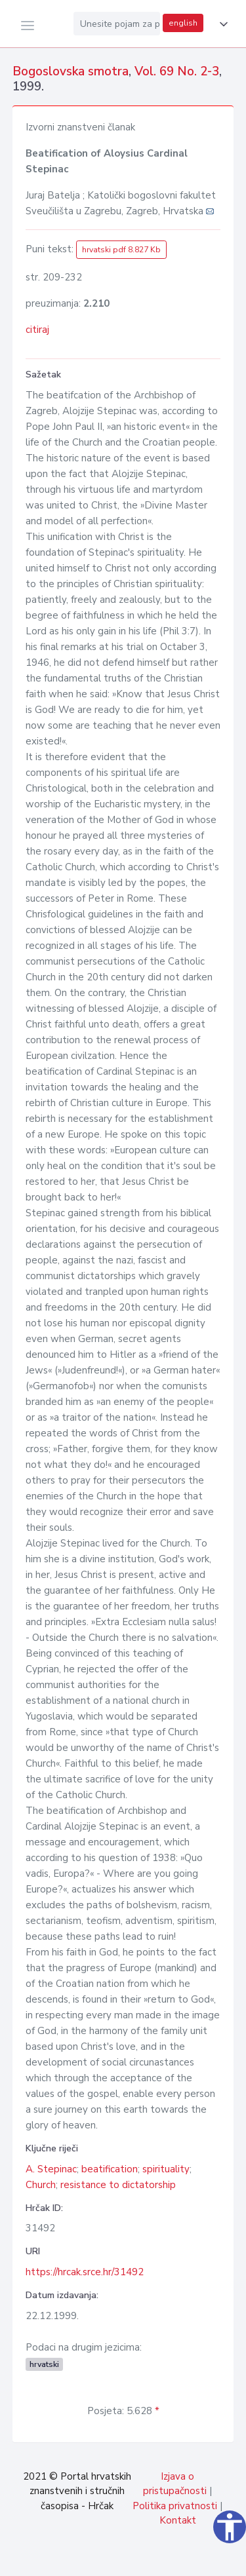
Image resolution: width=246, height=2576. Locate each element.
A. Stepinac (51, 2169)
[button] (221, 24)
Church (41, 2184)
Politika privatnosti (175, 2505)
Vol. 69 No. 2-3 (176, 71)
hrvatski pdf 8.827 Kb (121, 249)
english (183, 23)
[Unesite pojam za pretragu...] (117, 23)
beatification (109, 2169)
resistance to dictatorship (118, 2184)
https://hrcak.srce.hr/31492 (85, 2271)
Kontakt (177, 2520)
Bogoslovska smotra (70, 71)
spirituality (166, 2169)
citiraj (37, 329)
